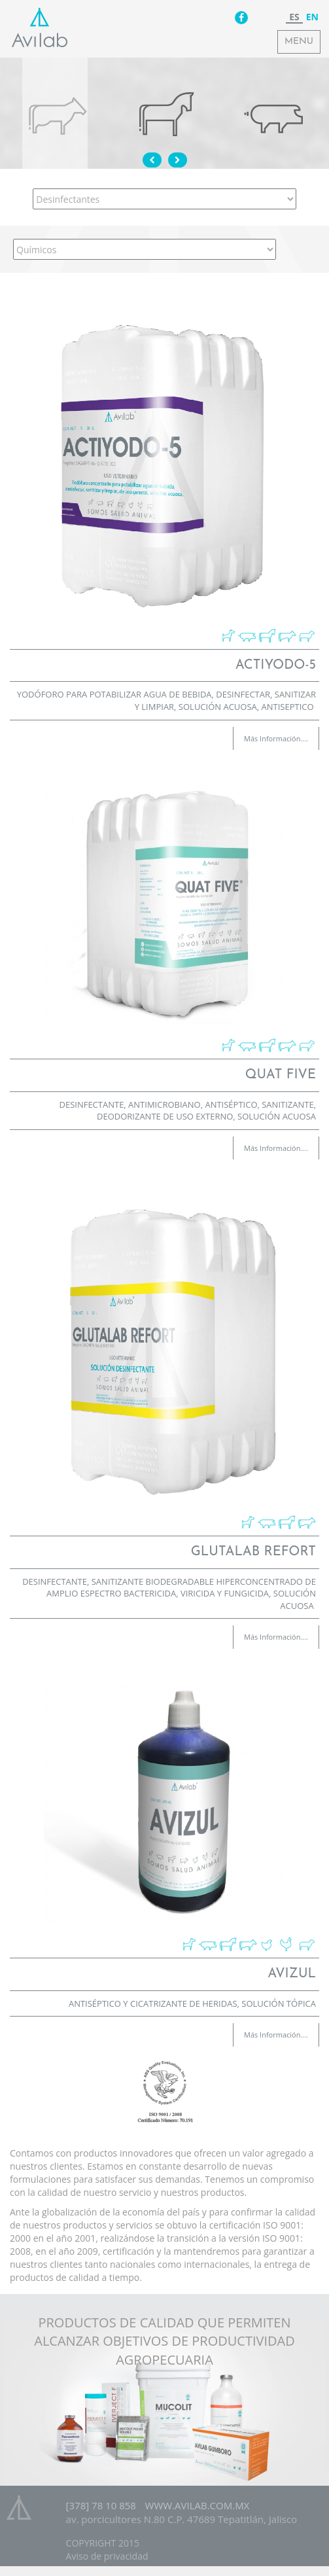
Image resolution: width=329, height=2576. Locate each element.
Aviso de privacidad (107, 2556)
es (294, 16)
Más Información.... (276, 738)
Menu (299, 41)
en (312, 16)
